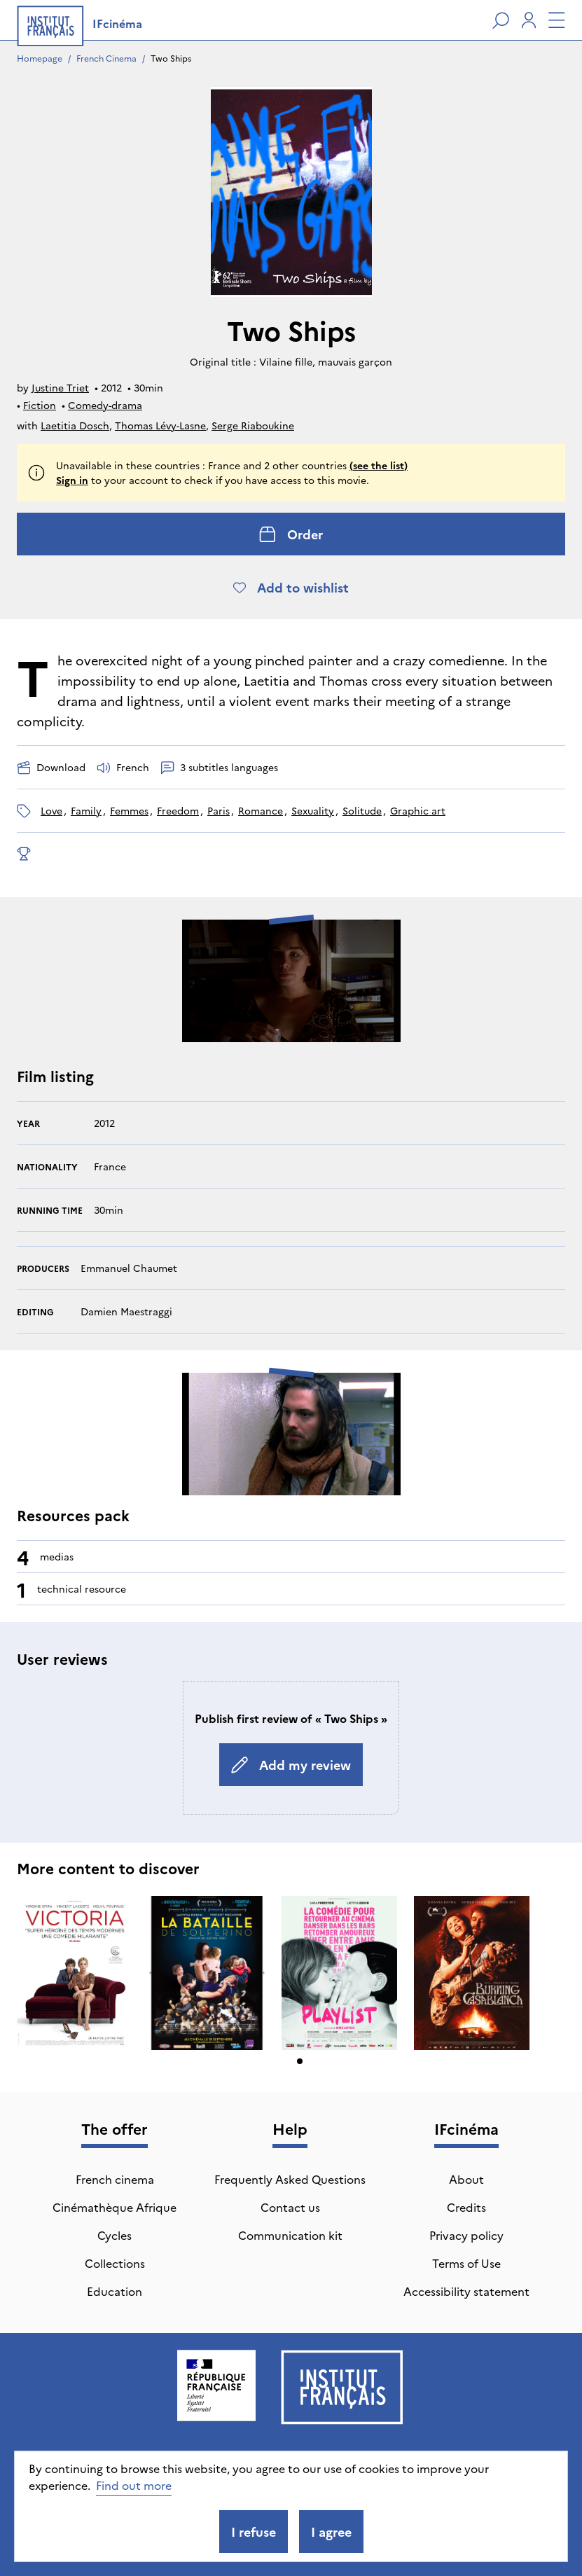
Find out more (134, 2485)
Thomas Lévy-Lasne (160, 425)
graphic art (417, 810)
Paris (218, 810)
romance (260, 810)
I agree (331, 2531)
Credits (466, 2207)
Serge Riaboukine (253, 425)
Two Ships (171, 58)
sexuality (312, 810)
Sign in (72, 480)
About (466, 2179)
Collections (115, 2263)
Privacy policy (466, 2235)
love (51, 810)
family (86, 810)
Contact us (290, 2207)
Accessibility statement (466, 2291)
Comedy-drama (105, 405)
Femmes (129, 810)
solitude (362, 810)
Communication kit (290, 2235)
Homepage (39, 58)
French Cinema (106, 58)
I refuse (253, 2531)
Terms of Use (466, 2263)
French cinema (115, 2179)
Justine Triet (60, 387)
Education (114, 2291)
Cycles (114, 2235)
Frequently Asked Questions (290, 2179)
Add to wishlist (291, 587)
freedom (178, 810)
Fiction (39, 405)
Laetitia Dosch (75, 425)
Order (291, 534)
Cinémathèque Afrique (114, 2207)
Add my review (291, 1764)
